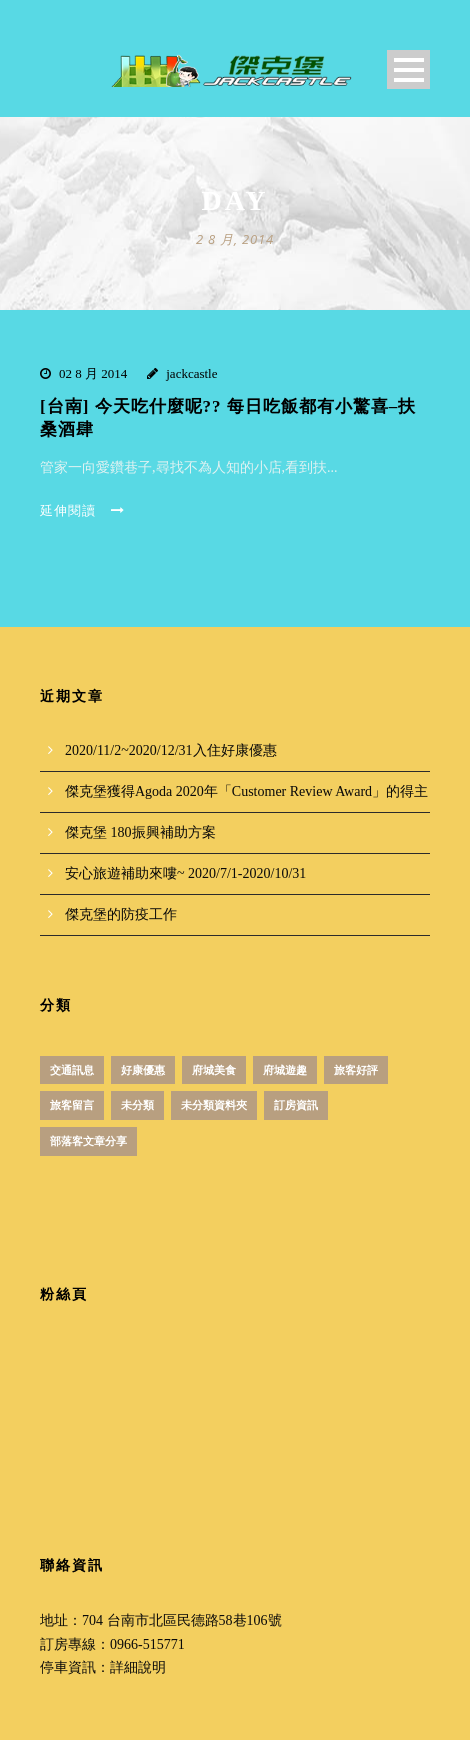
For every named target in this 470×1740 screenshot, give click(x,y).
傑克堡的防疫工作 (121, 914)
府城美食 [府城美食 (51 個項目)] (214, 1070)
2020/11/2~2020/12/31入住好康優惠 (171, 750)
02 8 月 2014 (93, 373)
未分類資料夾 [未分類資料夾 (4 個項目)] (214, 1105)
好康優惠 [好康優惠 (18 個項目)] (143, 1070)
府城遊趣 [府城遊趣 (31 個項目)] (285, 1070)
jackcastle (191, 373)
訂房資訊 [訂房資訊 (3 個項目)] (296, 1105)
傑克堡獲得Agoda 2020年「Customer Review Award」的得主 (246, 791)
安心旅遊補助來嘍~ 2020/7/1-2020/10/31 (185, 873)
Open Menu (408, 69)
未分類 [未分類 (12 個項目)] (137, 1105)
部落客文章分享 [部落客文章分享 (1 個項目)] (88, 1141)
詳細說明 (138, 1667)
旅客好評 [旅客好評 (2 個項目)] (356, 1070)
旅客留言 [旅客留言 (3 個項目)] (72, 1105)
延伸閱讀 (82, 510)
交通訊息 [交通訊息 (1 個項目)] (72, 1070)
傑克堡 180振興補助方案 (140, 832)
